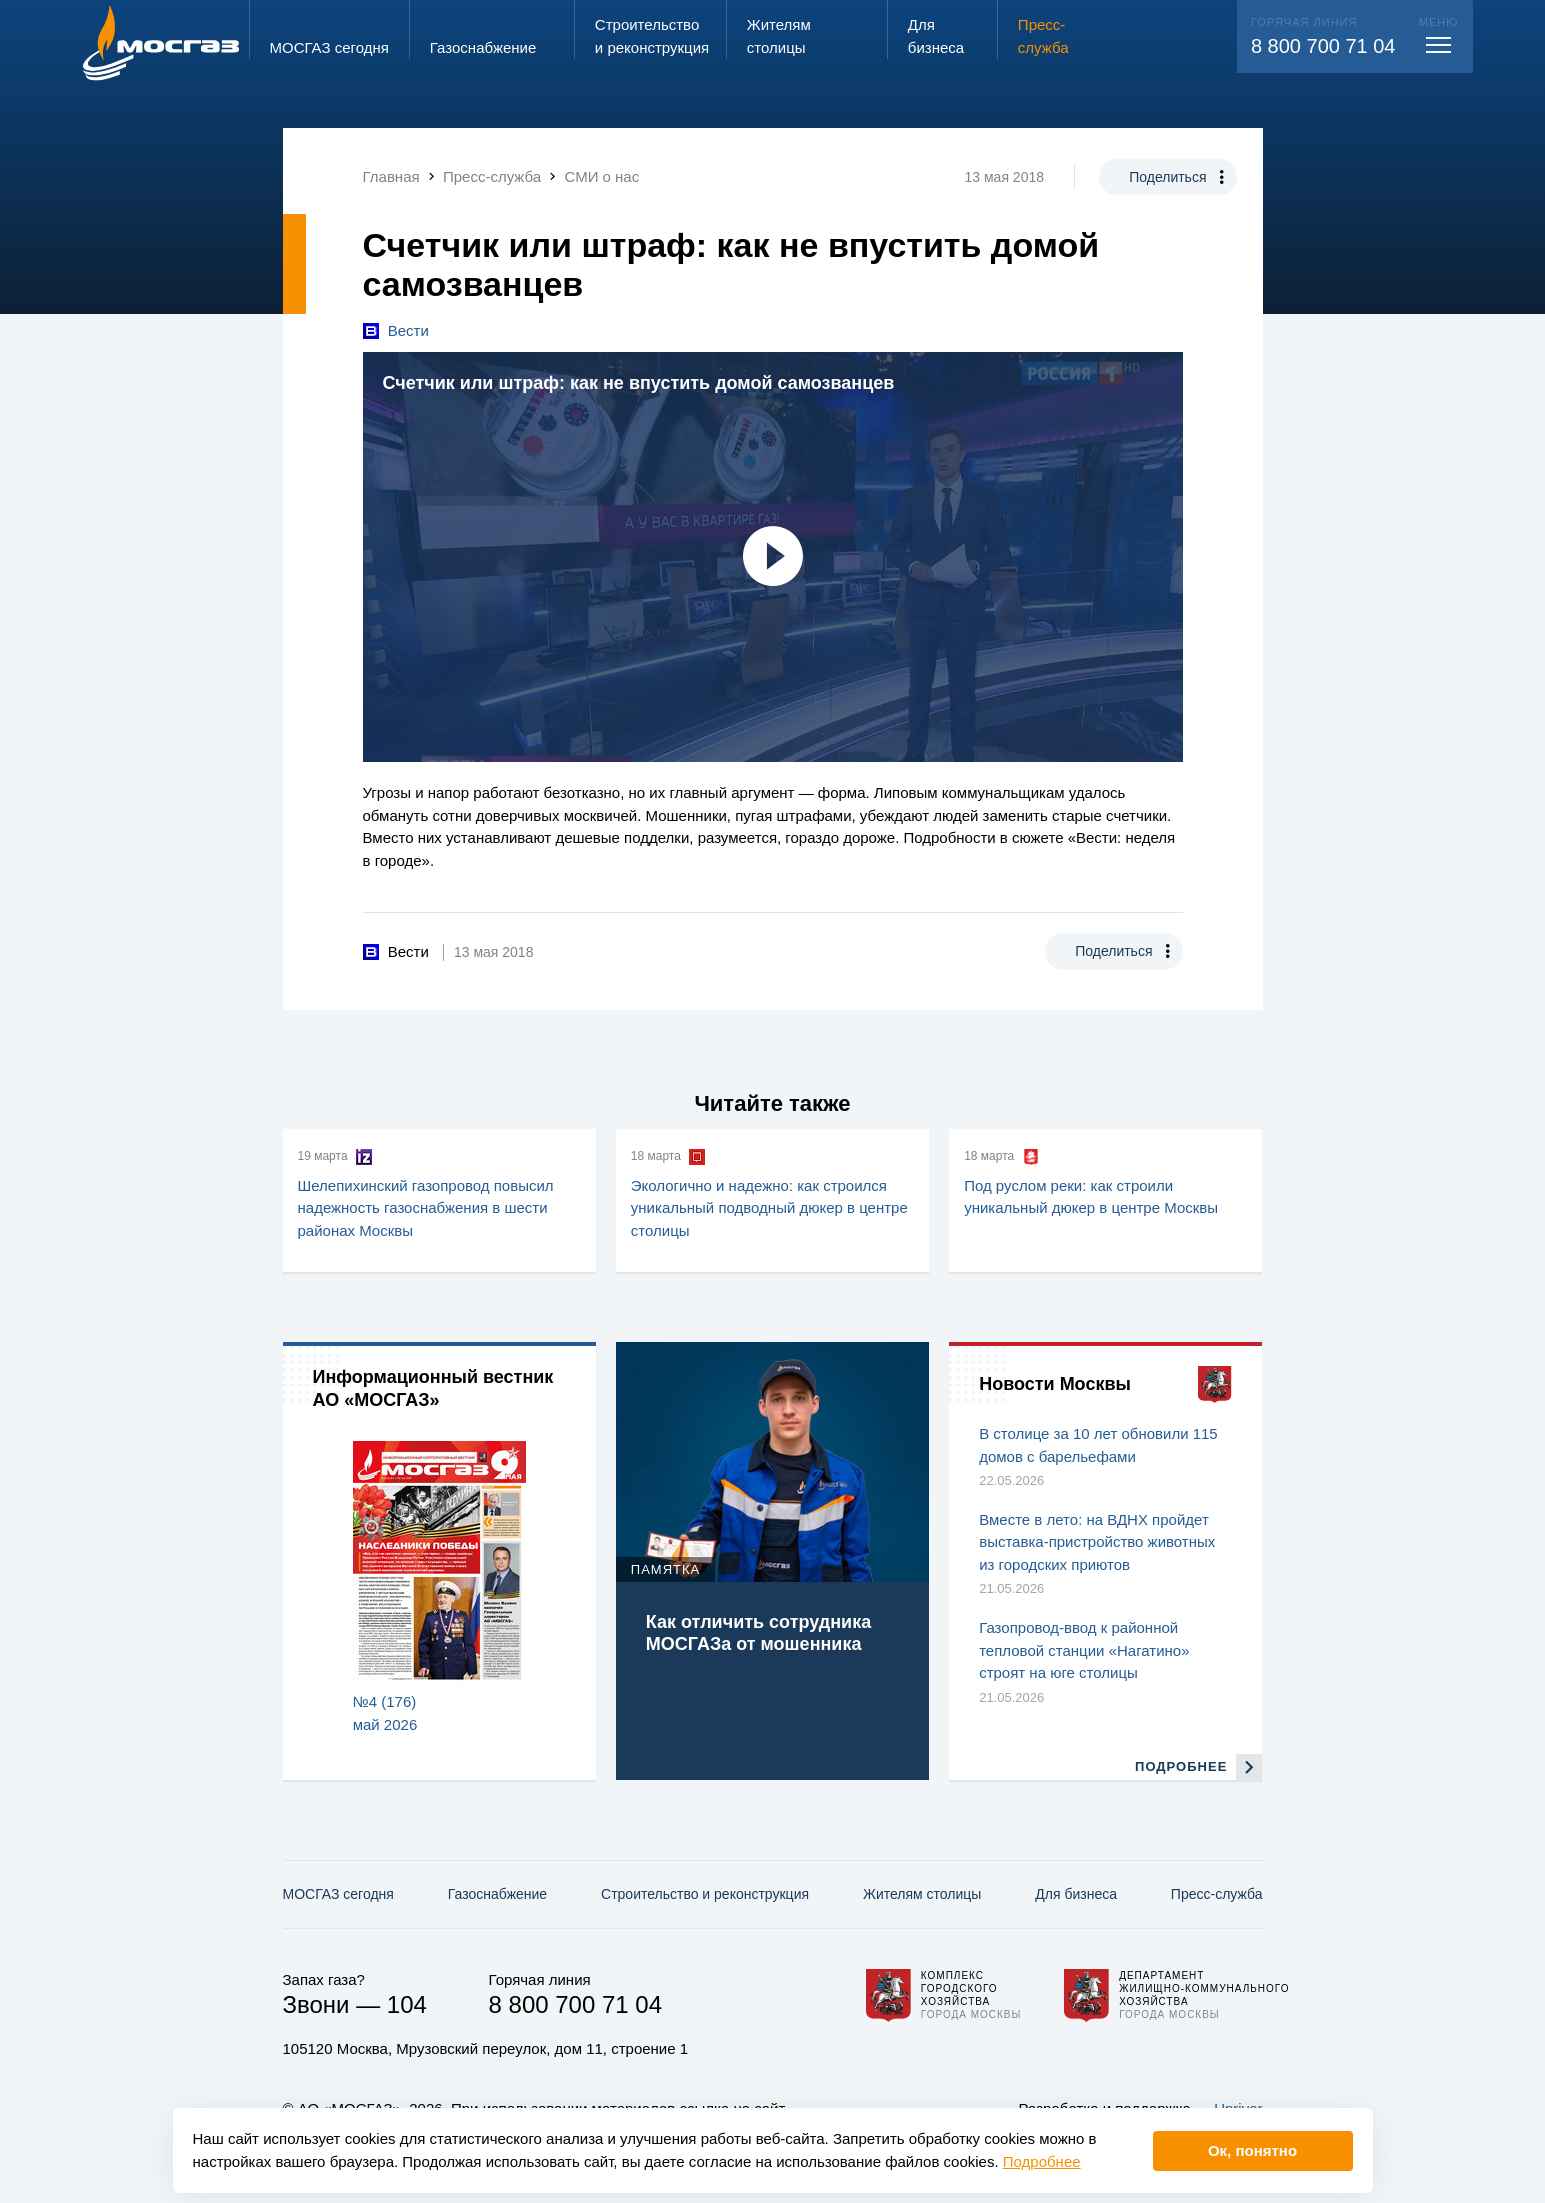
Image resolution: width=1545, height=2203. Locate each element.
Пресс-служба (1217, 1894)
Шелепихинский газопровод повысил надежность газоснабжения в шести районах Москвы (426, 1208)
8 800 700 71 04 (1323, 46)
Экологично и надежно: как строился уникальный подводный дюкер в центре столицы (769, 1208)
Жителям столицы (922, 1894)
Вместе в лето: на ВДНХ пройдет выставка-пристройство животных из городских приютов (1097, 1542)
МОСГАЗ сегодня (338, 1894)
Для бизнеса (1076, 1894)
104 (407, 2004)
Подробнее (1042, 2161)
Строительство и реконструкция (705, 1894)
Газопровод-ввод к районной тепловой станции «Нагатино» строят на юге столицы (1084, 1650)
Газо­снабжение (497, 1894)
